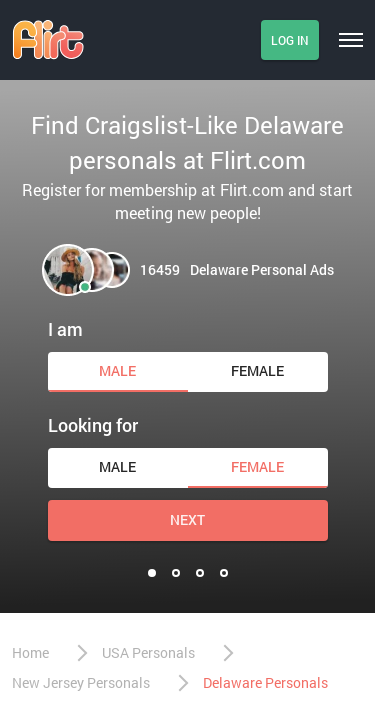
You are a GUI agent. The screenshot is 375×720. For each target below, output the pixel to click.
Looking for (93, 425)
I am (65, 329)
